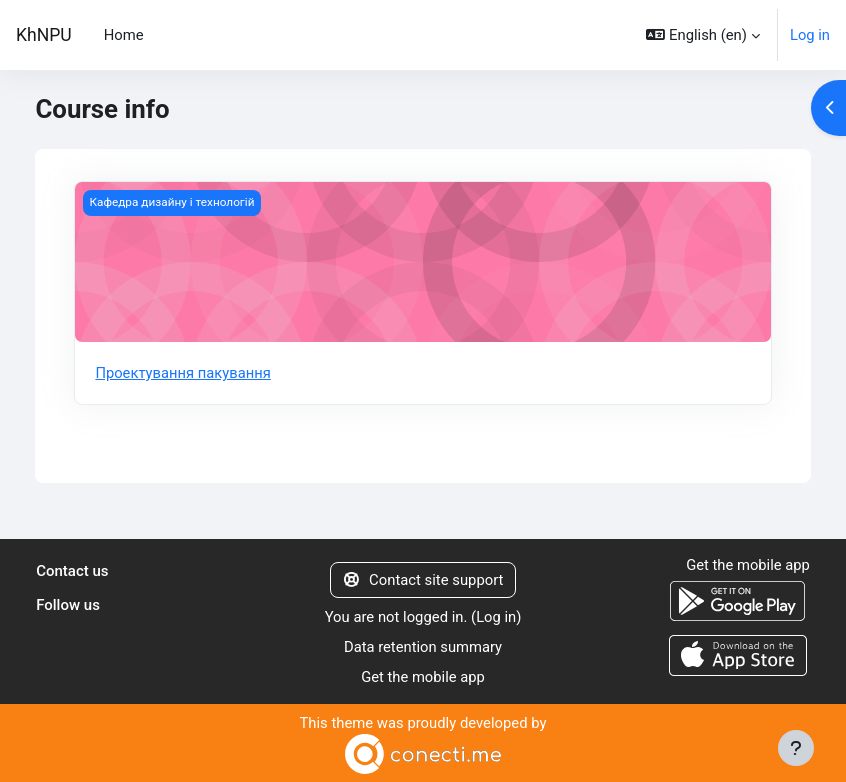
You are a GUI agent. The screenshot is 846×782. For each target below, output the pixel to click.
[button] (703, 35)
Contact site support (423, 580)
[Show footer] (796, 748)
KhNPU (44, 35)
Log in (810, 35)
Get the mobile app (423, 677)
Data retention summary (423, 647)
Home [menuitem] (124, 35)
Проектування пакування (183, 373)
